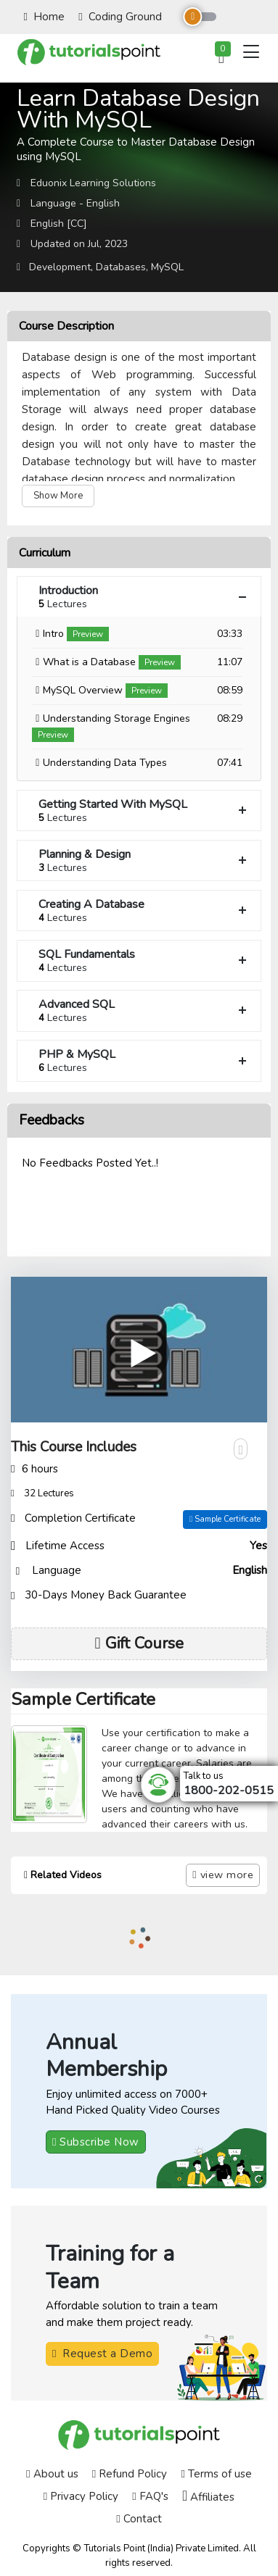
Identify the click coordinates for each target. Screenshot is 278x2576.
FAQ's (150, 2496)
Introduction (144, 597)
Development (60, 267)
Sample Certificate (225, 1519)
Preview (88, 634)
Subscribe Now (95, 2142)
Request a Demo (102, 2353)
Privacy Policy (81, 2496)
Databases (121, 267)
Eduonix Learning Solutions (93, 183)
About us (52, 2474)
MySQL (167, 267)
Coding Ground (119, 16)
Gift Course (138, 1643)
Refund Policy (129, 2474)
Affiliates (208, 2496)
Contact (138, 2519)
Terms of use (216, 2474)
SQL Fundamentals (144, 960)
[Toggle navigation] (251, 51)
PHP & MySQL (144, 1060)
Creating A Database (144, 910)
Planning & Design (144, 860)
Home (44, 16)
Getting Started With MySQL (144, 810)
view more (222, 1874)
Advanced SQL (144, 1010)
